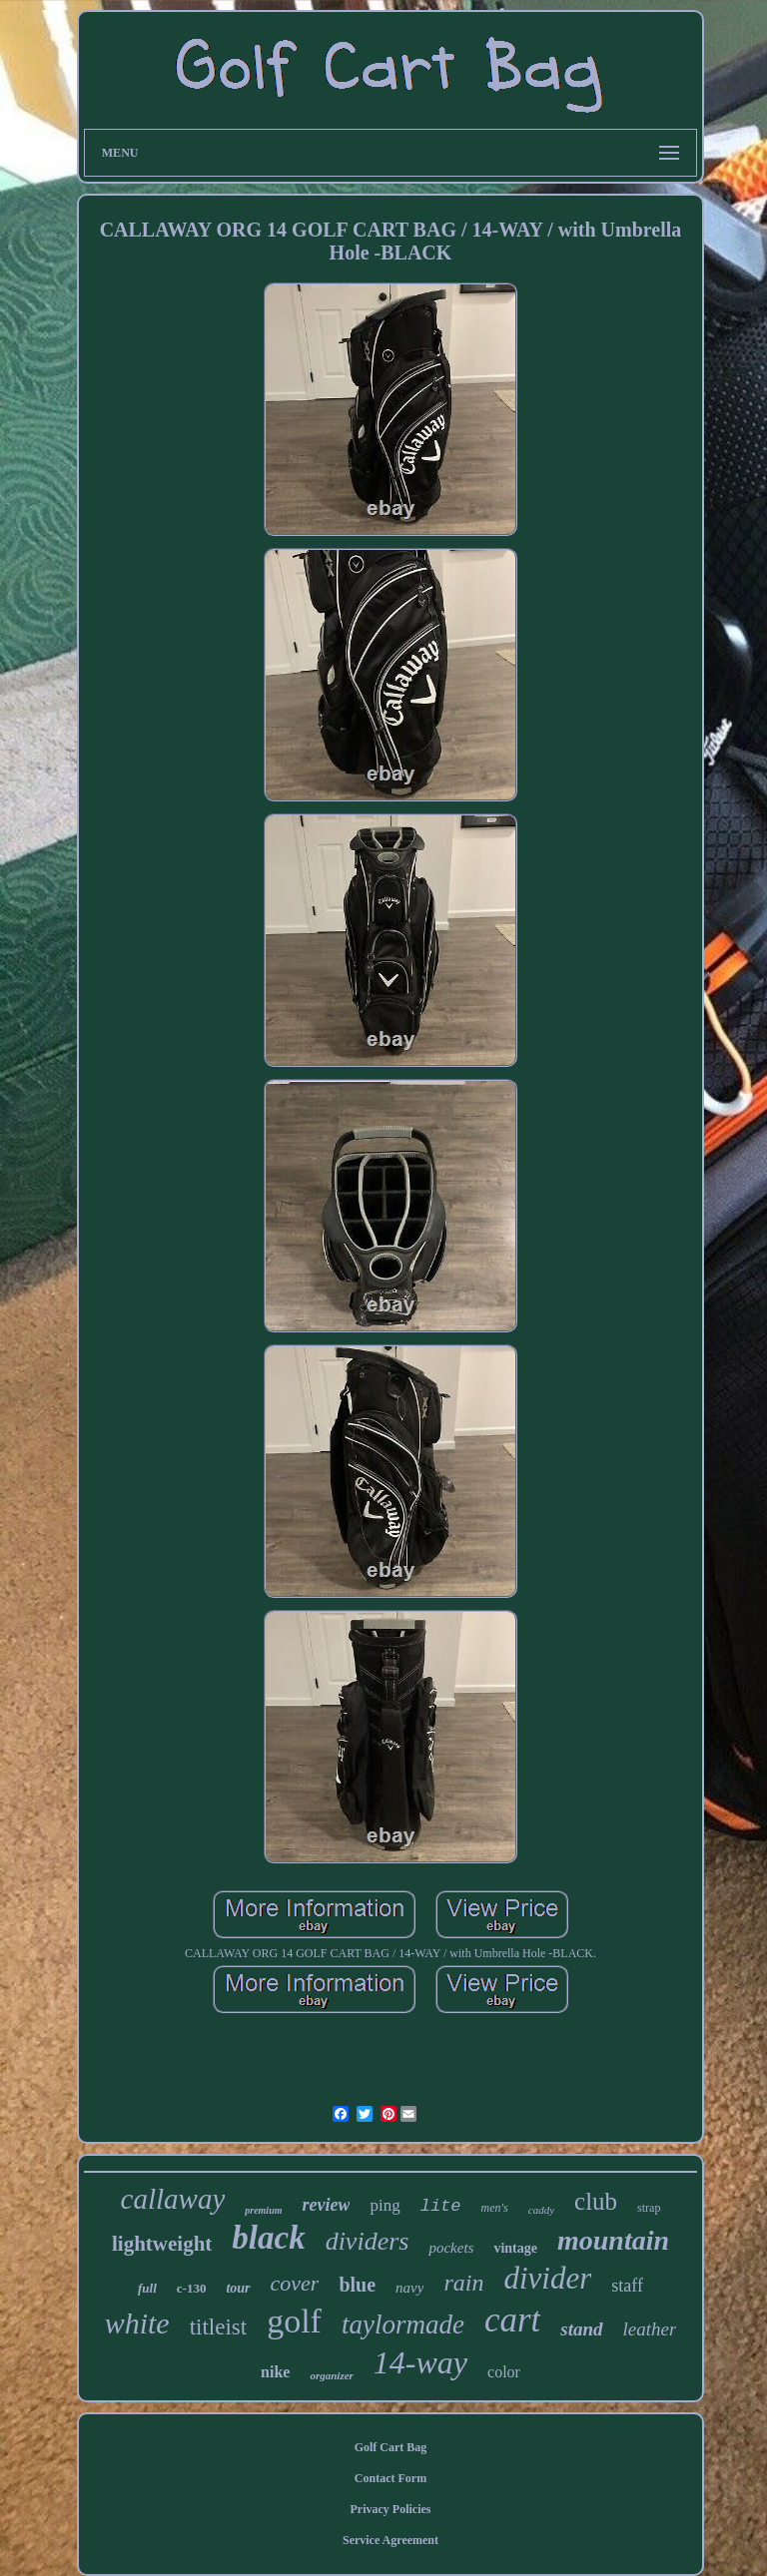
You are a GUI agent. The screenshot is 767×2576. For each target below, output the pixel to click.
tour (238, 2288)
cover (295, 2283)
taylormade (403, 2324)
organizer (331, 2375)
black (268, 2238)
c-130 (192, 2288)
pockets (450, 2248)
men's (494, 2208)
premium (263, 2210)
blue (357, 2285)
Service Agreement (390, 2540)
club (595, 2201)
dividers (367, 2241)
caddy (541, 2210)
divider (547, 2278)
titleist (219, 2327)
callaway (173, 2199)
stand (581, 2328)
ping (384, 2205)
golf (294, 2321)
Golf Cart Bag (391, 2447)
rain (463, 2283)
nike (275, 2371)
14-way (420, 2362)
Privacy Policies (391, 2509)
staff (627, 2286)
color (503, 2371)
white (137, 2323)
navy (409, 2288)
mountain (613, 2240)
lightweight (162, 2244)
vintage (515, 2248)
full (147, 2288)
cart (512, 2320)
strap (648, 2208)
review (327, 2205)
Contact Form (390, 2478)
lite (440, 2206)
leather (650, 2328)
